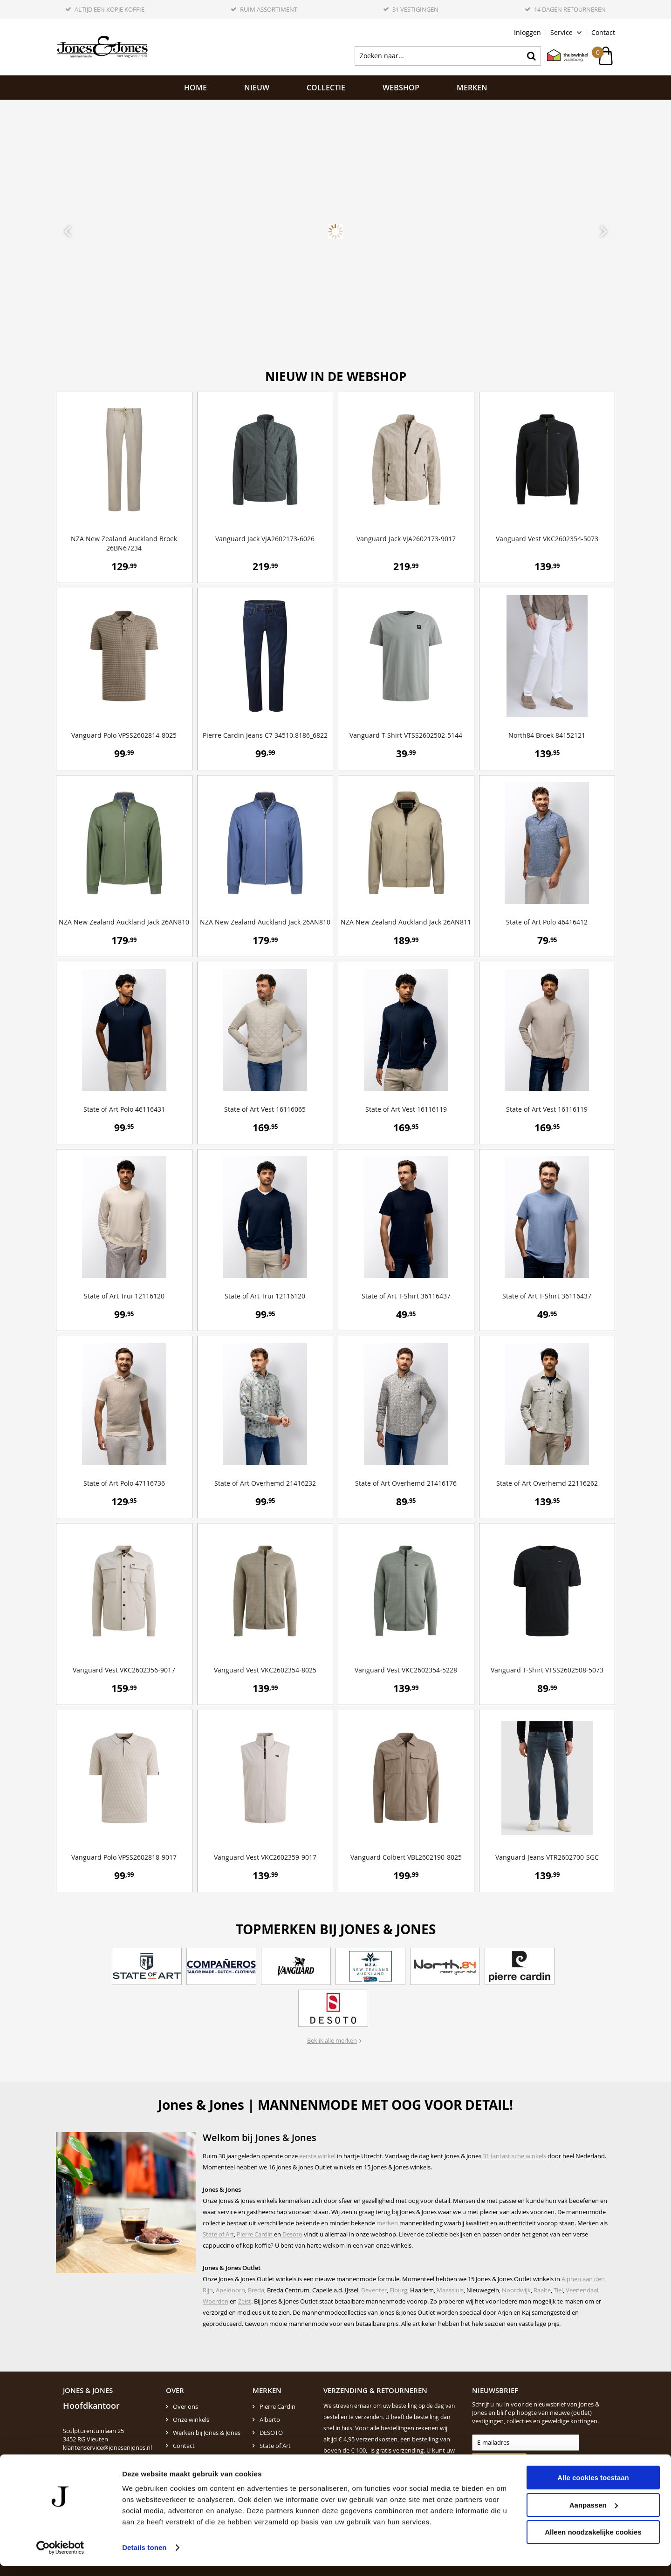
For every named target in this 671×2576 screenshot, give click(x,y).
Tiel (558, 2290)
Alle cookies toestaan (593, 2488)
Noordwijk (516, 2290)
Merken (472, 87)
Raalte (542, 2290)
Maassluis (450, 2290)
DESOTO (271, 2432)
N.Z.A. (267, 2458)
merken (387, 2223)
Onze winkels (191, 2419)
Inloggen (527, 32)
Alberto (270, 2419)
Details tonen (144, 2558)
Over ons (185, 2406)
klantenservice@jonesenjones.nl (107, 2447)
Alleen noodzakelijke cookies (593, 2542)
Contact (603, 32)
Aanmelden (495, 2461)
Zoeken (531, 56)
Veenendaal (582, 2290)
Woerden (215, 2301)
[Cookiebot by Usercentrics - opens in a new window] (60, 2558)
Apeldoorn (230, 2290)
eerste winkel (317, 2156)
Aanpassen (593, 2515)
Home (195, 87)
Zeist (244, 2301)
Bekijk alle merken (332, 2040)
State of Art (218, 2234)
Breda (256, 2290)
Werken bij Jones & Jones (206, 2432)
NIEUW (256, 87)
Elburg (398, 2290)
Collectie (326, 87)
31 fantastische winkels (514, 2156)
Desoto (291, 2234)
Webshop (401, 87)
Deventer (374, 2290)
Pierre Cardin (255, 2234)
